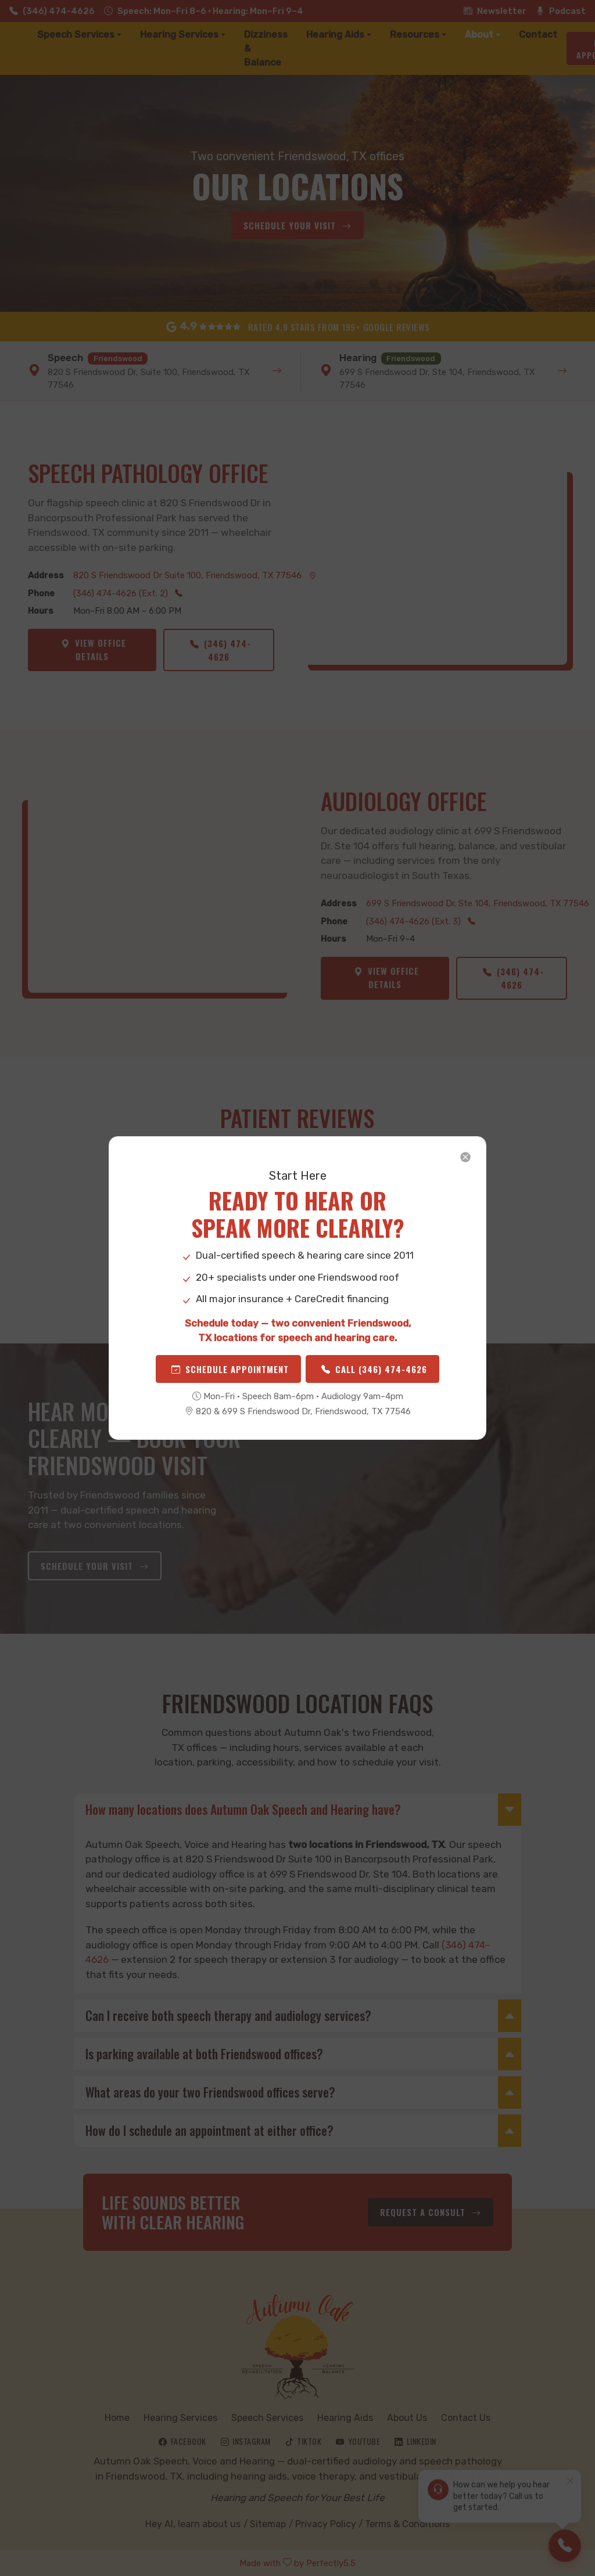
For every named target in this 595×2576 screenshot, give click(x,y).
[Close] (465, 1157)
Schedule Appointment (230, 1369)
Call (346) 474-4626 (374, 1369)
